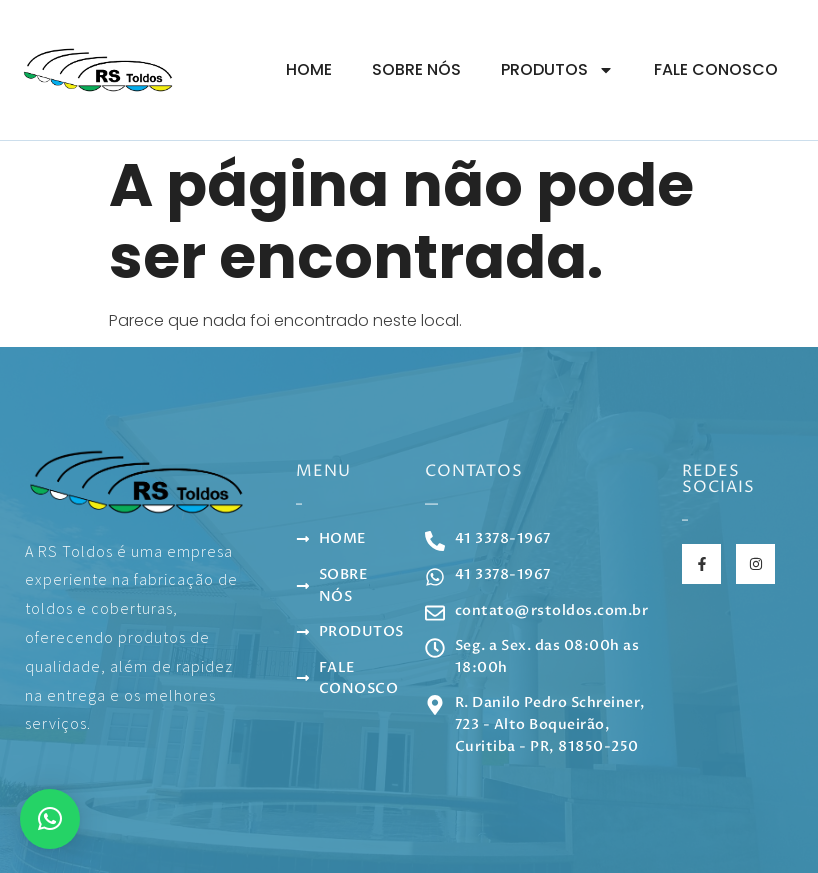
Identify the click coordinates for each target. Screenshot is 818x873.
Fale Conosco (716, 69)
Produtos (557, 70)
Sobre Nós (416, 69)
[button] (50, 819)
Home (309, 69)
